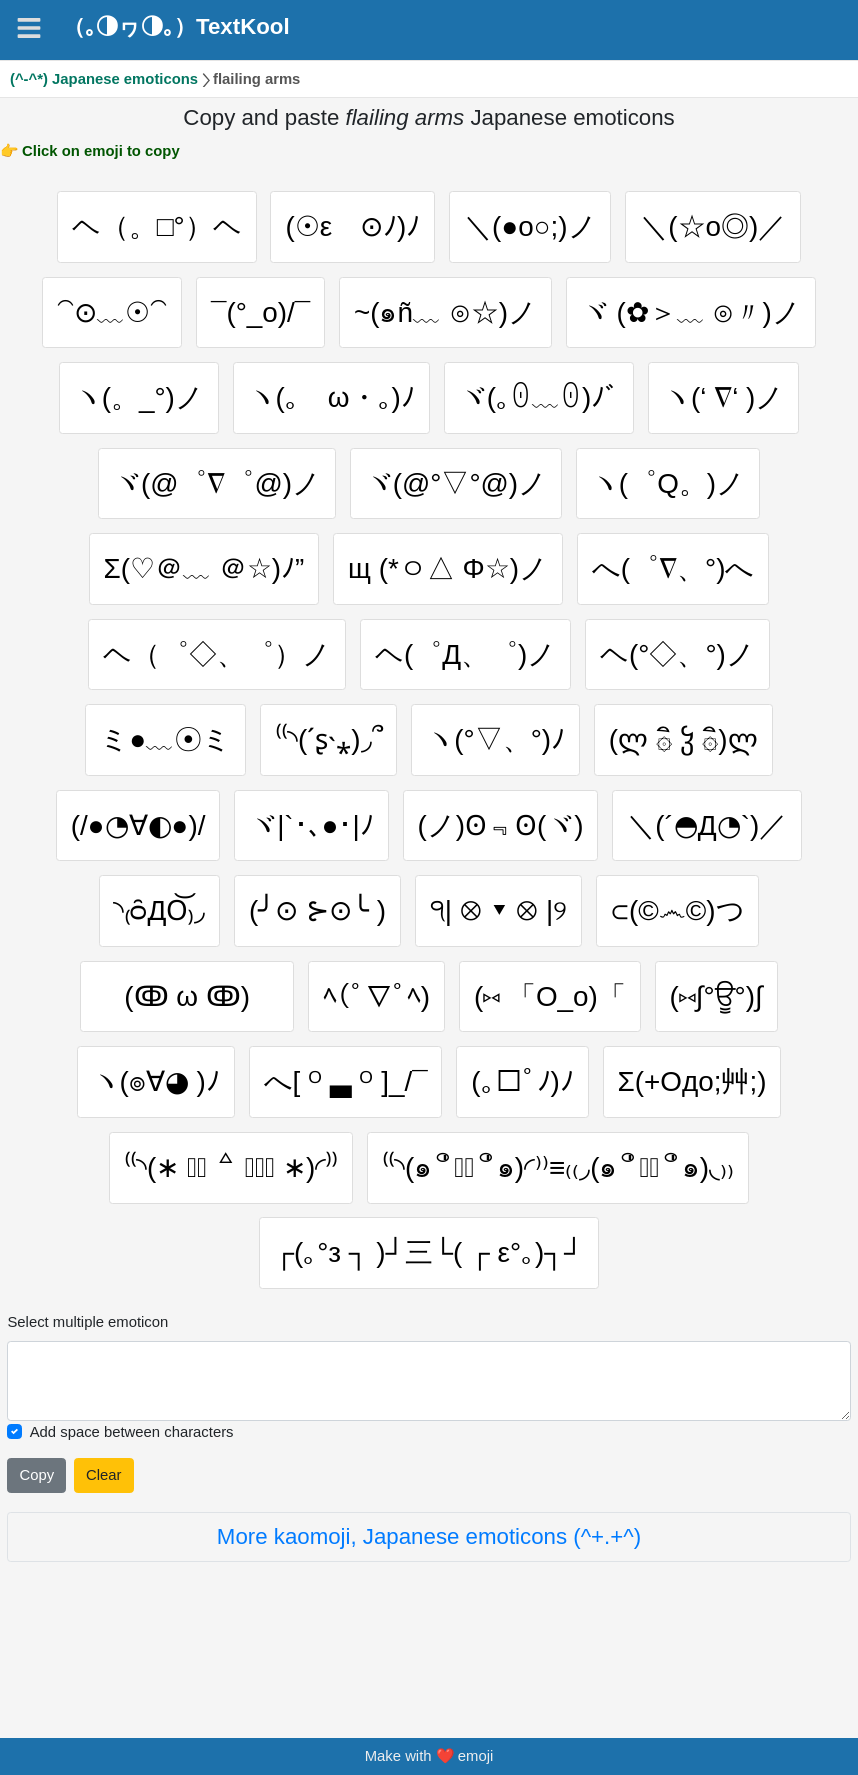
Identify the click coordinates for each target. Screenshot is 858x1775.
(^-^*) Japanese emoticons (104, 79)
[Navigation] (29, 28)
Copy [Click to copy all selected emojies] (37, 1548)
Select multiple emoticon (87, 1394)
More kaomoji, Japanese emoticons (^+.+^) (429, 1609)
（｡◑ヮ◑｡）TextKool (176, 27)
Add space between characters (132, 1504)
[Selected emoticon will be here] (428, 1453)
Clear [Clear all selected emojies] (103, 1548)
